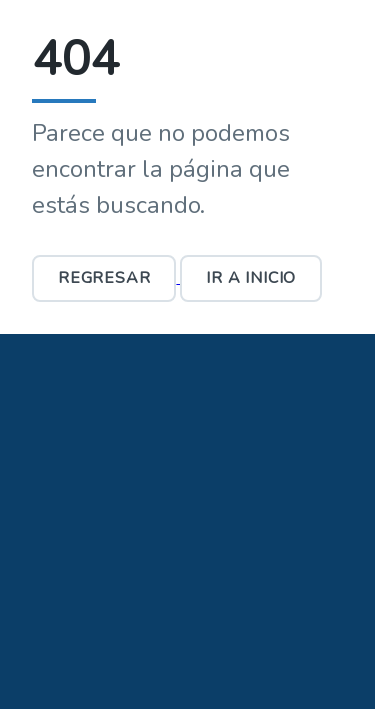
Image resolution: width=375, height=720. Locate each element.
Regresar (104, 278)
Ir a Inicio (251, 278)
